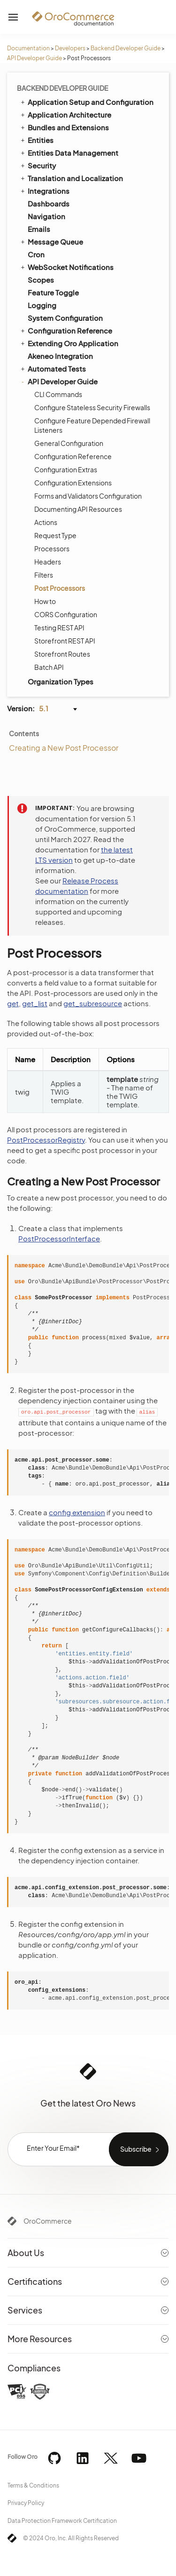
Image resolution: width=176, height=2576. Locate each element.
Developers (70, 48)
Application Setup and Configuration (86, 101)
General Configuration (68, 443)
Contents (24, 733)
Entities (36, 139)
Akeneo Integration (60, 355)
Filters (43, 575)
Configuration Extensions (73, 482)
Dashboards (48, 203)
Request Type (55, 535)
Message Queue (51, 241)
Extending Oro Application (68, 343)
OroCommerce (47, 2221)
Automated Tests (52, 368)
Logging (42, 305)
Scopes (41, 279)
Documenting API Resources (78, 509)
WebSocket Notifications (66, 266)
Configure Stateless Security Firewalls (92, 407)
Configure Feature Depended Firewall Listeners (92, 425)
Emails (39, 228)
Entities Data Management (68, 152)
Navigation (46, 216)
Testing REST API (59, 627)
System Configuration (65, 317)
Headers (47, 561)
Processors (51, 548)
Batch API (49, 667)
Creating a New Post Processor (63, 748)
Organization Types (60, 681)
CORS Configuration (65, 614)
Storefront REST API (64, 640)
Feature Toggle (53, 292)
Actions (45, 522)
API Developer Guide (34, 58)
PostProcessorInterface (59, 1238)
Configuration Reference (65, 330)
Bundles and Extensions (64, 127)
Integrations (44, 190)
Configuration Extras (65, 469)
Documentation (28, 48)
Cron (36, 254)
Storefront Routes (62, 654)
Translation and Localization (71, 178)
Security (37, 165)
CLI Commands (58, 394)
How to (45, 601)
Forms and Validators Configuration (88, 496)
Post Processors (59, 588)
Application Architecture (65, 114)
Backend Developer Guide (126, 48)
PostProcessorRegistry (46, 1139)
